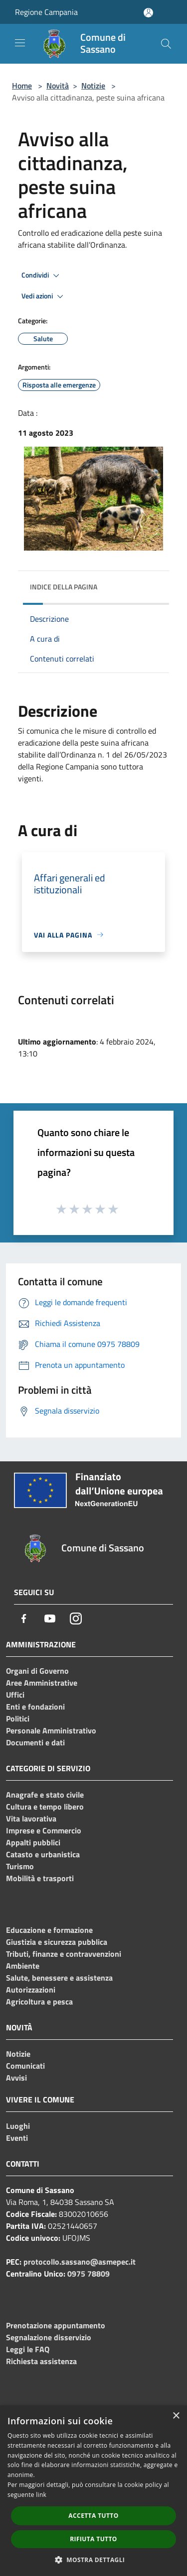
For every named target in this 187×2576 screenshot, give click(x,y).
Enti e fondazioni (35, 1707)
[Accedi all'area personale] (148, 12)
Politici (17, 1718)
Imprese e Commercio (43, 1830)
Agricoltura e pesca (39, 2001)
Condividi (41, 276)
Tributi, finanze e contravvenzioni (63, 1954)
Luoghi (18, 2126)
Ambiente (22, 1966)
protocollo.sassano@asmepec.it (79, 2262)
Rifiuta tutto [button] (93, 2539)
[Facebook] (24, 1618)
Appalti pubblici (33, 1842)
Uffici (15, 1695)
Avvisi (16, 2078)
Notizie (93, 86)
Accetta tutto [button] (93, 2515)
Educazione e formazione (49, 1930)
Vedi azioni (43, 296)
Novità (57, 86)
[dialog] (93, 2490)
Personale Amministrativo (51, 1730)
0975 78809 (88, 2274)
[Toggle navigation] (20, 43)
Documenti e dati (35, 1742)
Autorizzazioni (30, 1990)
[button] (93, 2560)
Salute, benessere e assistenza (59, 1978)
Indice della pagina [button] (63, 586)
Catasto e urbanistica (43, 1854)
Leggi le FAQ (27, 2349)
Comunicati (25, 2066)
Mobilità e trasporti (40, 1878)
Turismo (20, 1866)
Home (22, 86)
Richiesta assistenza (41, 2361)
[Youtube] (50, 1618)
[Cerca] (166, 44)
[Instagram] (76, 1618)
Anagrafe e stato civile (45, 1795)
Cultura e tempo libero (45, 1807)
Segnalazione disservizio (48, 2337)
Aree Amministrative (41, 1683)
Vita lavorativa (31, 1818)
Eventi (17, 2138)
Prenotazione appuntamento (55, 2325)
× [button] (176, 2416)
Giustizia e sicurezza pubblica (56, 1942)
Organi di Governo (37, 1671)
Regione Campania (46, 12)
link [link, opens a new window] (41, 2494)
